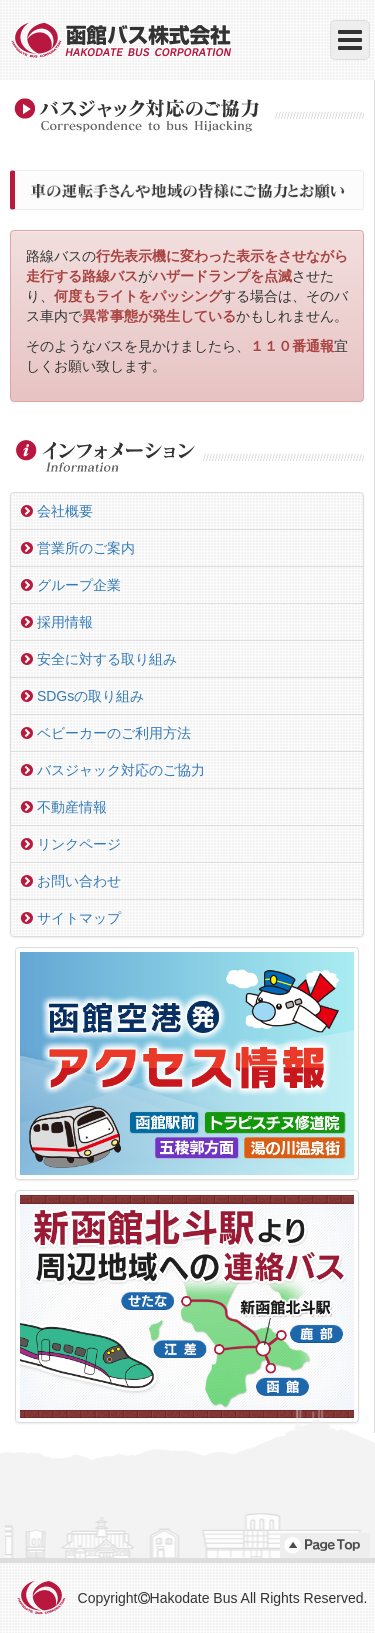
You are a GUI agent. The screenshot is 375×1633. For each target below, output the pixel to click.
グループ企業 (71, 585)
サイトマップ (71, 918)
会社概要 (57, 511)
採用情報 (57, 622)
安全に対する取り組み (99, 659)
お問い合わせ (71, 881)
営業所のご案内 (78, 548)
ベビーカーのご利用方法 (106, 733)
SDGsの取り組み (82, 696)
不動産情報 (64, 807)
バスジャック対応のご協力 (113, 770)
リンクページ (71, 844)
